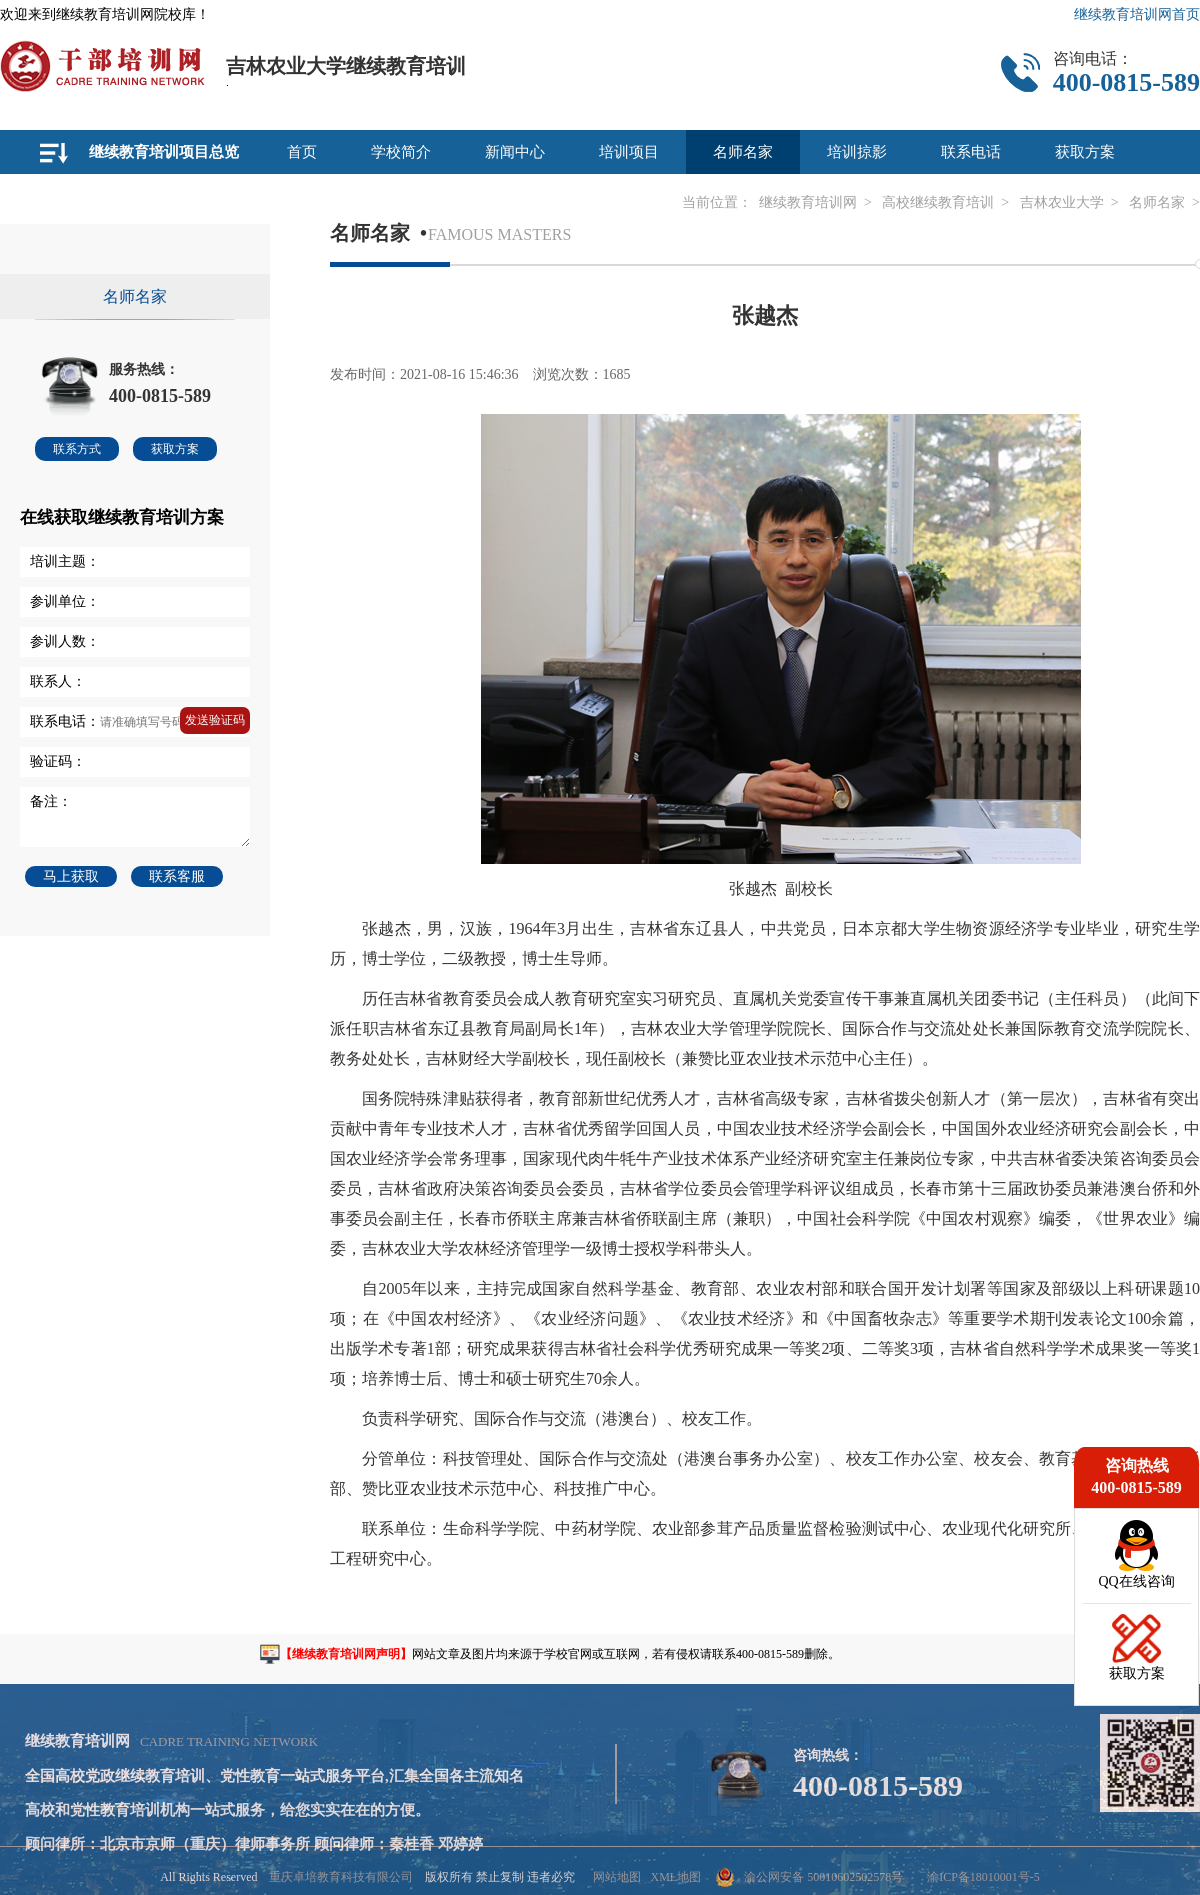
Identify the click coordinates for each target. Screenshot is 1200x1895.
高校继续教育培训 (938, 202)
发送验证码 (215, 720)
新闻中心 (515, 152)
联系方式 (77, 449)
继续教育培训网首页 (1137, 14)
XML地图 (675, 1877)
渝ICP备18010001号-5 (983, 1877)
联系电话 (971, 152)
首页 (302, 152)
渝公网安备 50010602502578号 (809, 1877)
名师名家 (743, 152)
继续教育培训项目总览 (164, 152)
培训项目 (629, 152)
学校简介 (401, 152)
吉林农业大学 (1062, 202)
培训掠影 (857, 152)
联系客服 (177, 876)
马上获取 (71, 876)
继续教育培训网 (808, 202)
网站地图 (617, 1877)
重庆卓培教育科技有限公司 (341, 1877)
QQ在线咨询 (1136, 1581)
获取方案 (1085, 152)
